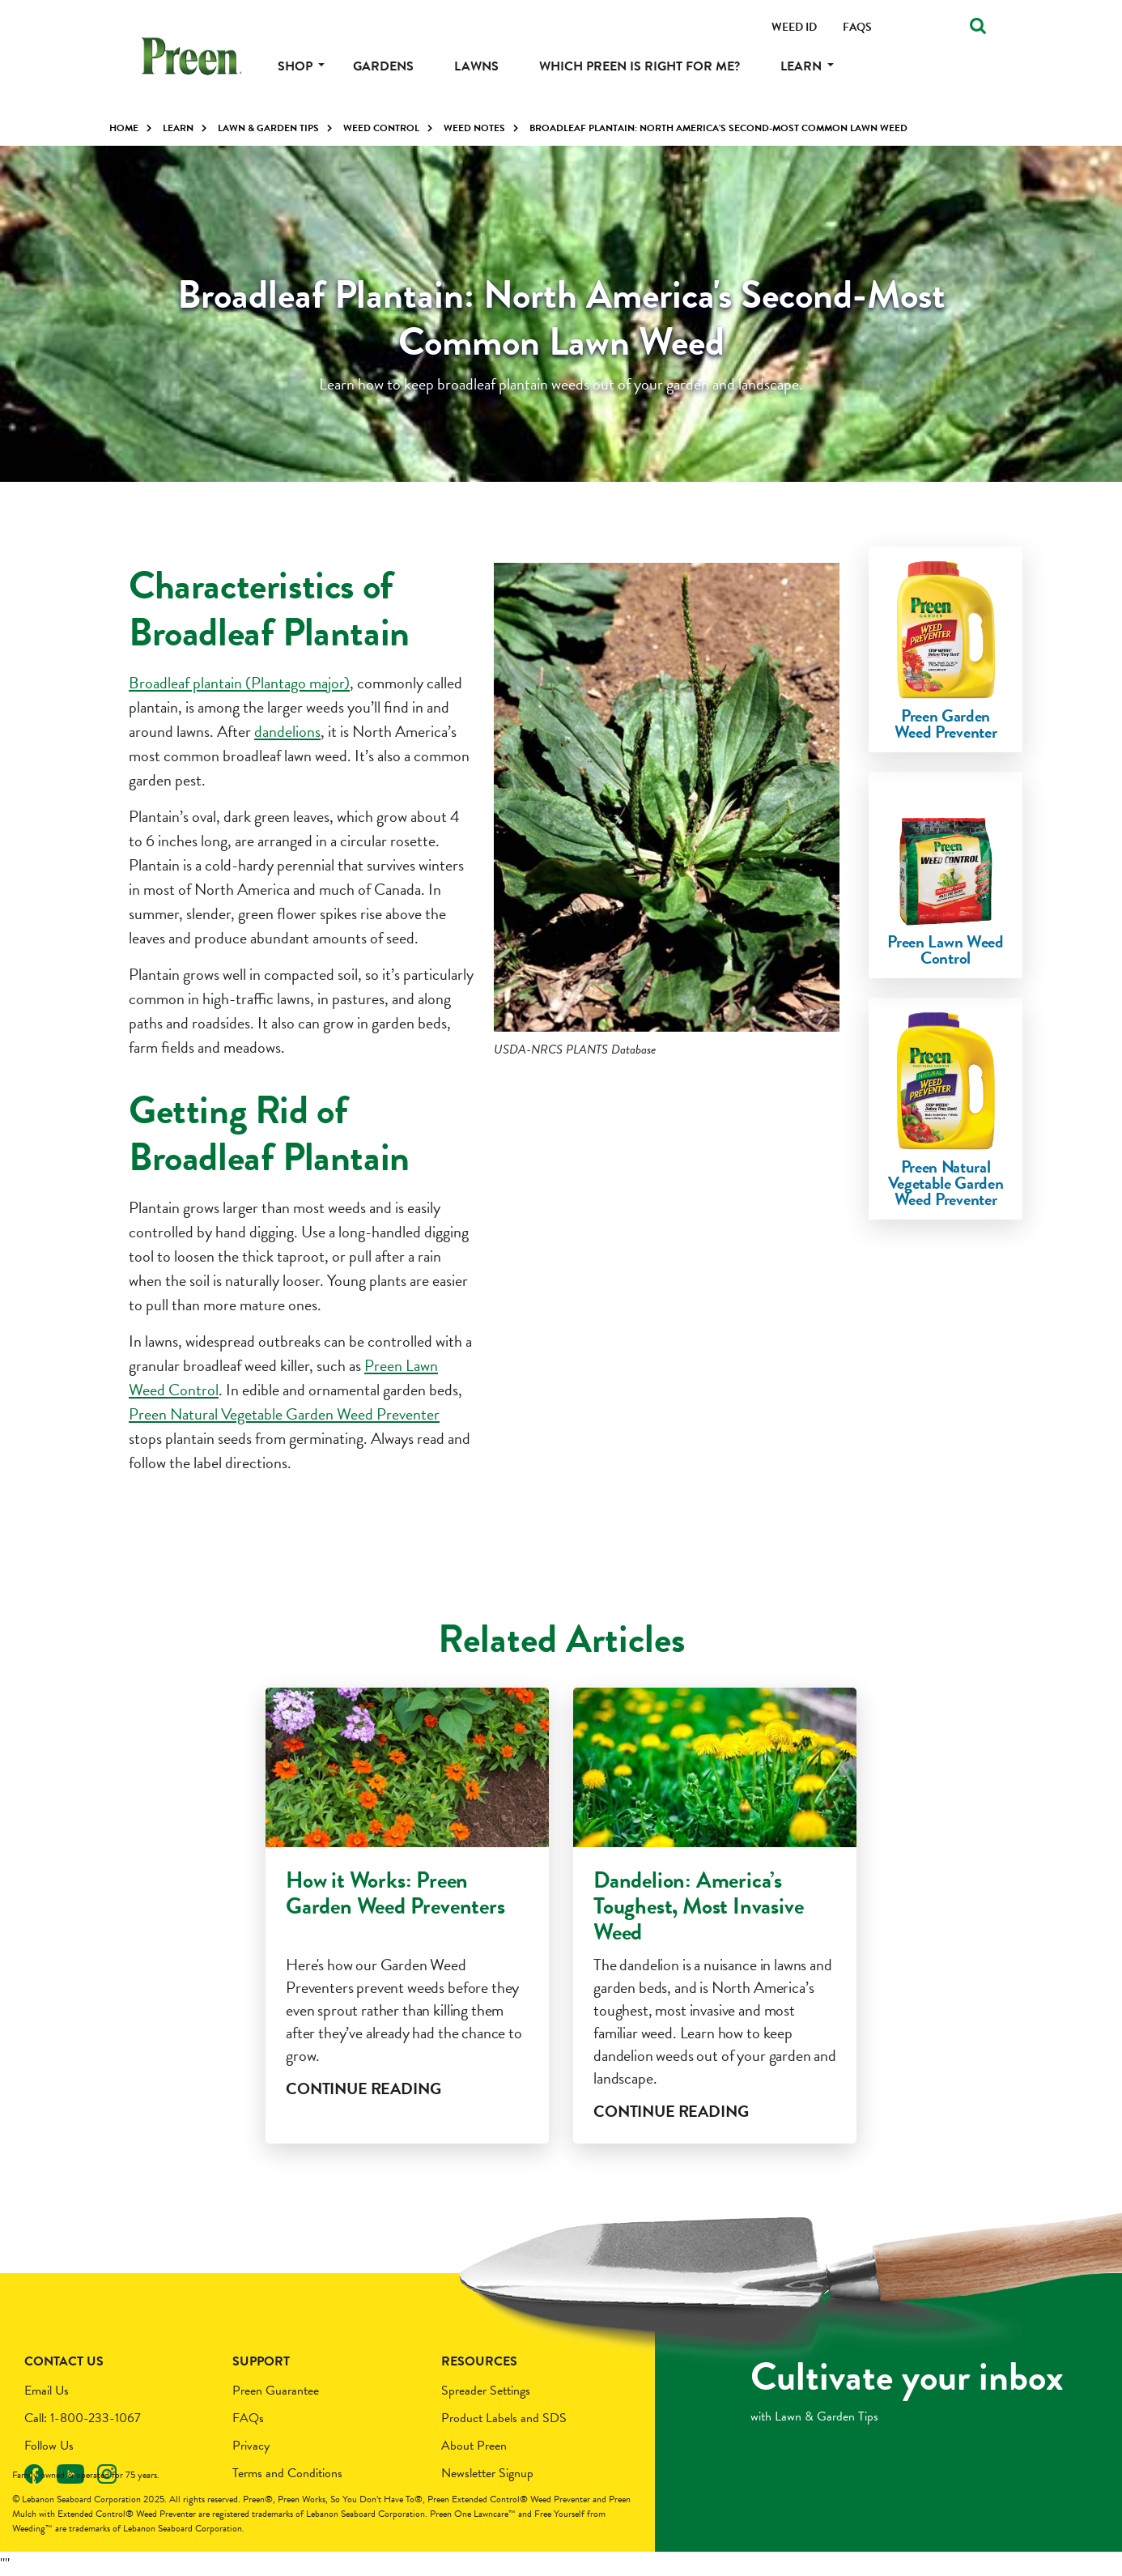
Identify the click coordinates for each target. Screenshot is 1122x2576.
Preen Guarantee (275, 2390)
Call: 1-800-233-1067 (82, 2418)
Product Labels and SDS (504, 2418)
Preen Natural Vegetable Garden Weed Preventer (284, 1414)
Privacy (251, 2445)
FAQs (248, 2418)
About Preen (474, 2445)
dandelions (287, 731)
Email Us (46, 2390)
